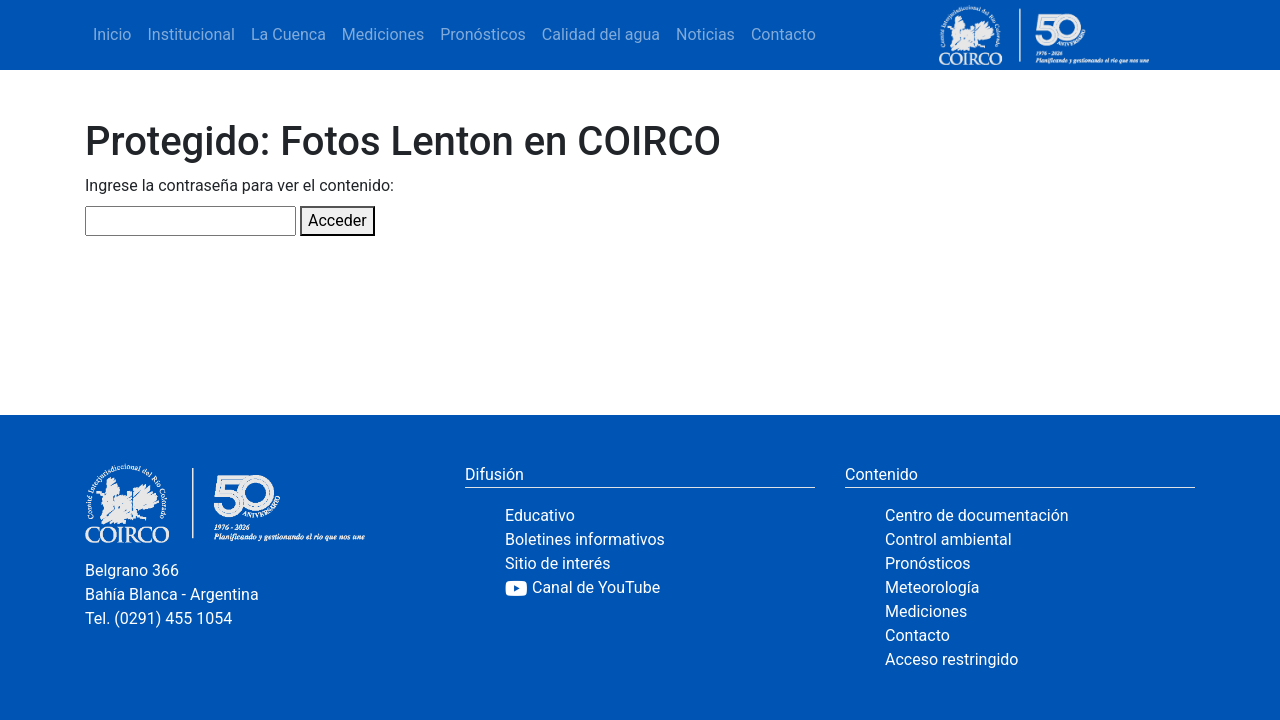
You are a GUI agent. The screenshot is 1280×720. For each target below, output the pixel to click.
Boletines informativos (585, 539)
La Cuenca (288, 34)
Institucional (190, 34)
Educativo (540, 515)
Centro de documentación (977, 515)
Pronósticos (483, 34)
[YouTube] (660, 588)
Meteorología (932, 587)
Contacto (783, 34)
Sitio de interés (558, 563)
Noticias (705, 34)
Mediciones (383, 34)
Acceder (337, 220)
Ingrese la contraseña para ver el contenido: (239, 185)
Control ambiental (948, 539)
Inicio (112, 34)
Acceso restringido (951, 659)
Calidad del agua (601, 34)
